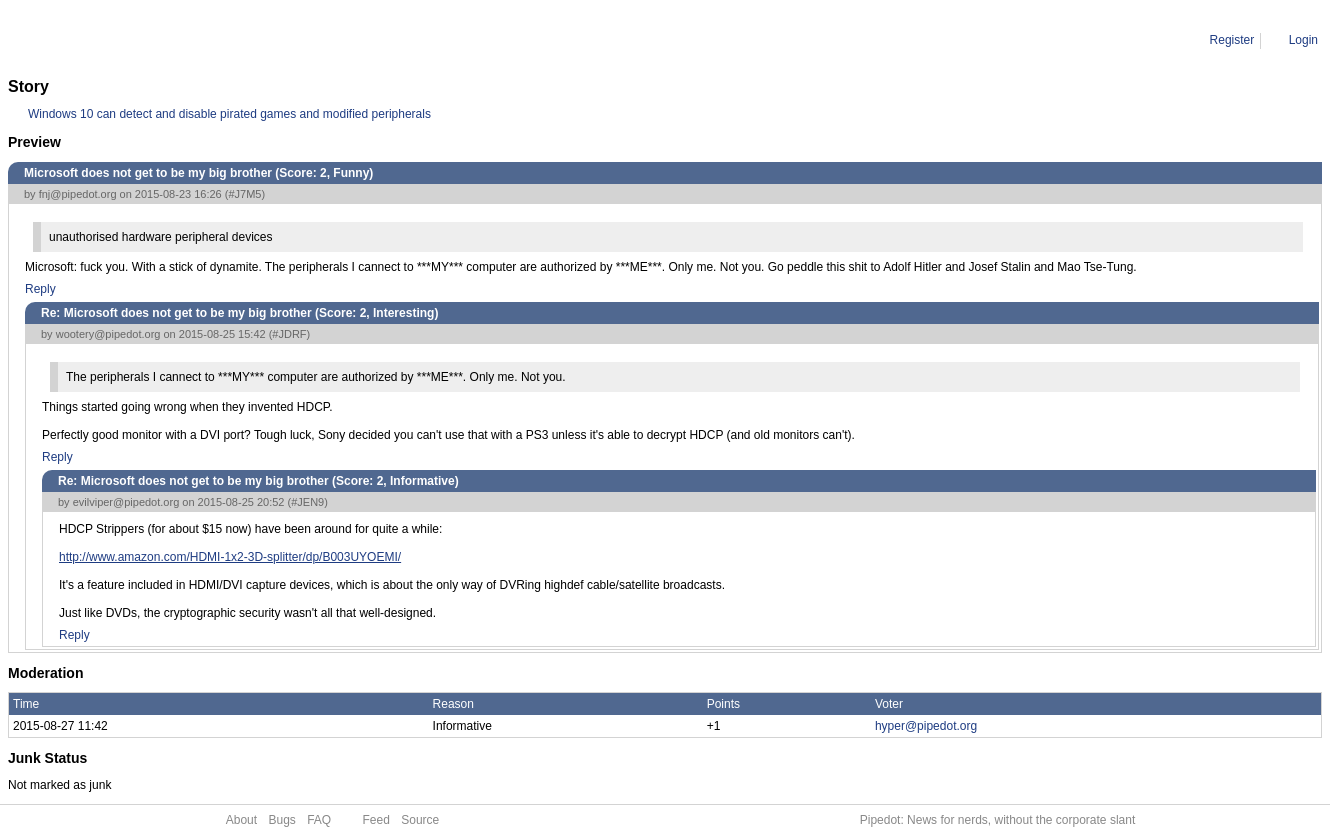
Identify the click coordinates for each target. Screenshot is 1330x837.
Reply (40, 289)
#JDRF (289, 334)
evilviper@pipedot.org (126, 502)
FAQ (319, 820)
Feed (376, 820)
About (241, 820)
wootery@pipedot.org (108, 334)
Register (1232, 40)
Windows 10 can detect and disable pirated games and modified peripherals (229, 114)
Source (420, 820)
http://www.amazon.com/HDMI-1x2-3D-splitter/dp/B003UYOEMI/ (230, 557)
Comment (110, 40)
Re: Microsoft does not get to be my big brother (275, 40)
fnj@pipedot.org (78, 194)
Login (1303, 40)
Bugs (281, 820)
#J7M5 (244, 194)
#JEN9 (307, 502)
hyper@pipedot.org (926, 726)
